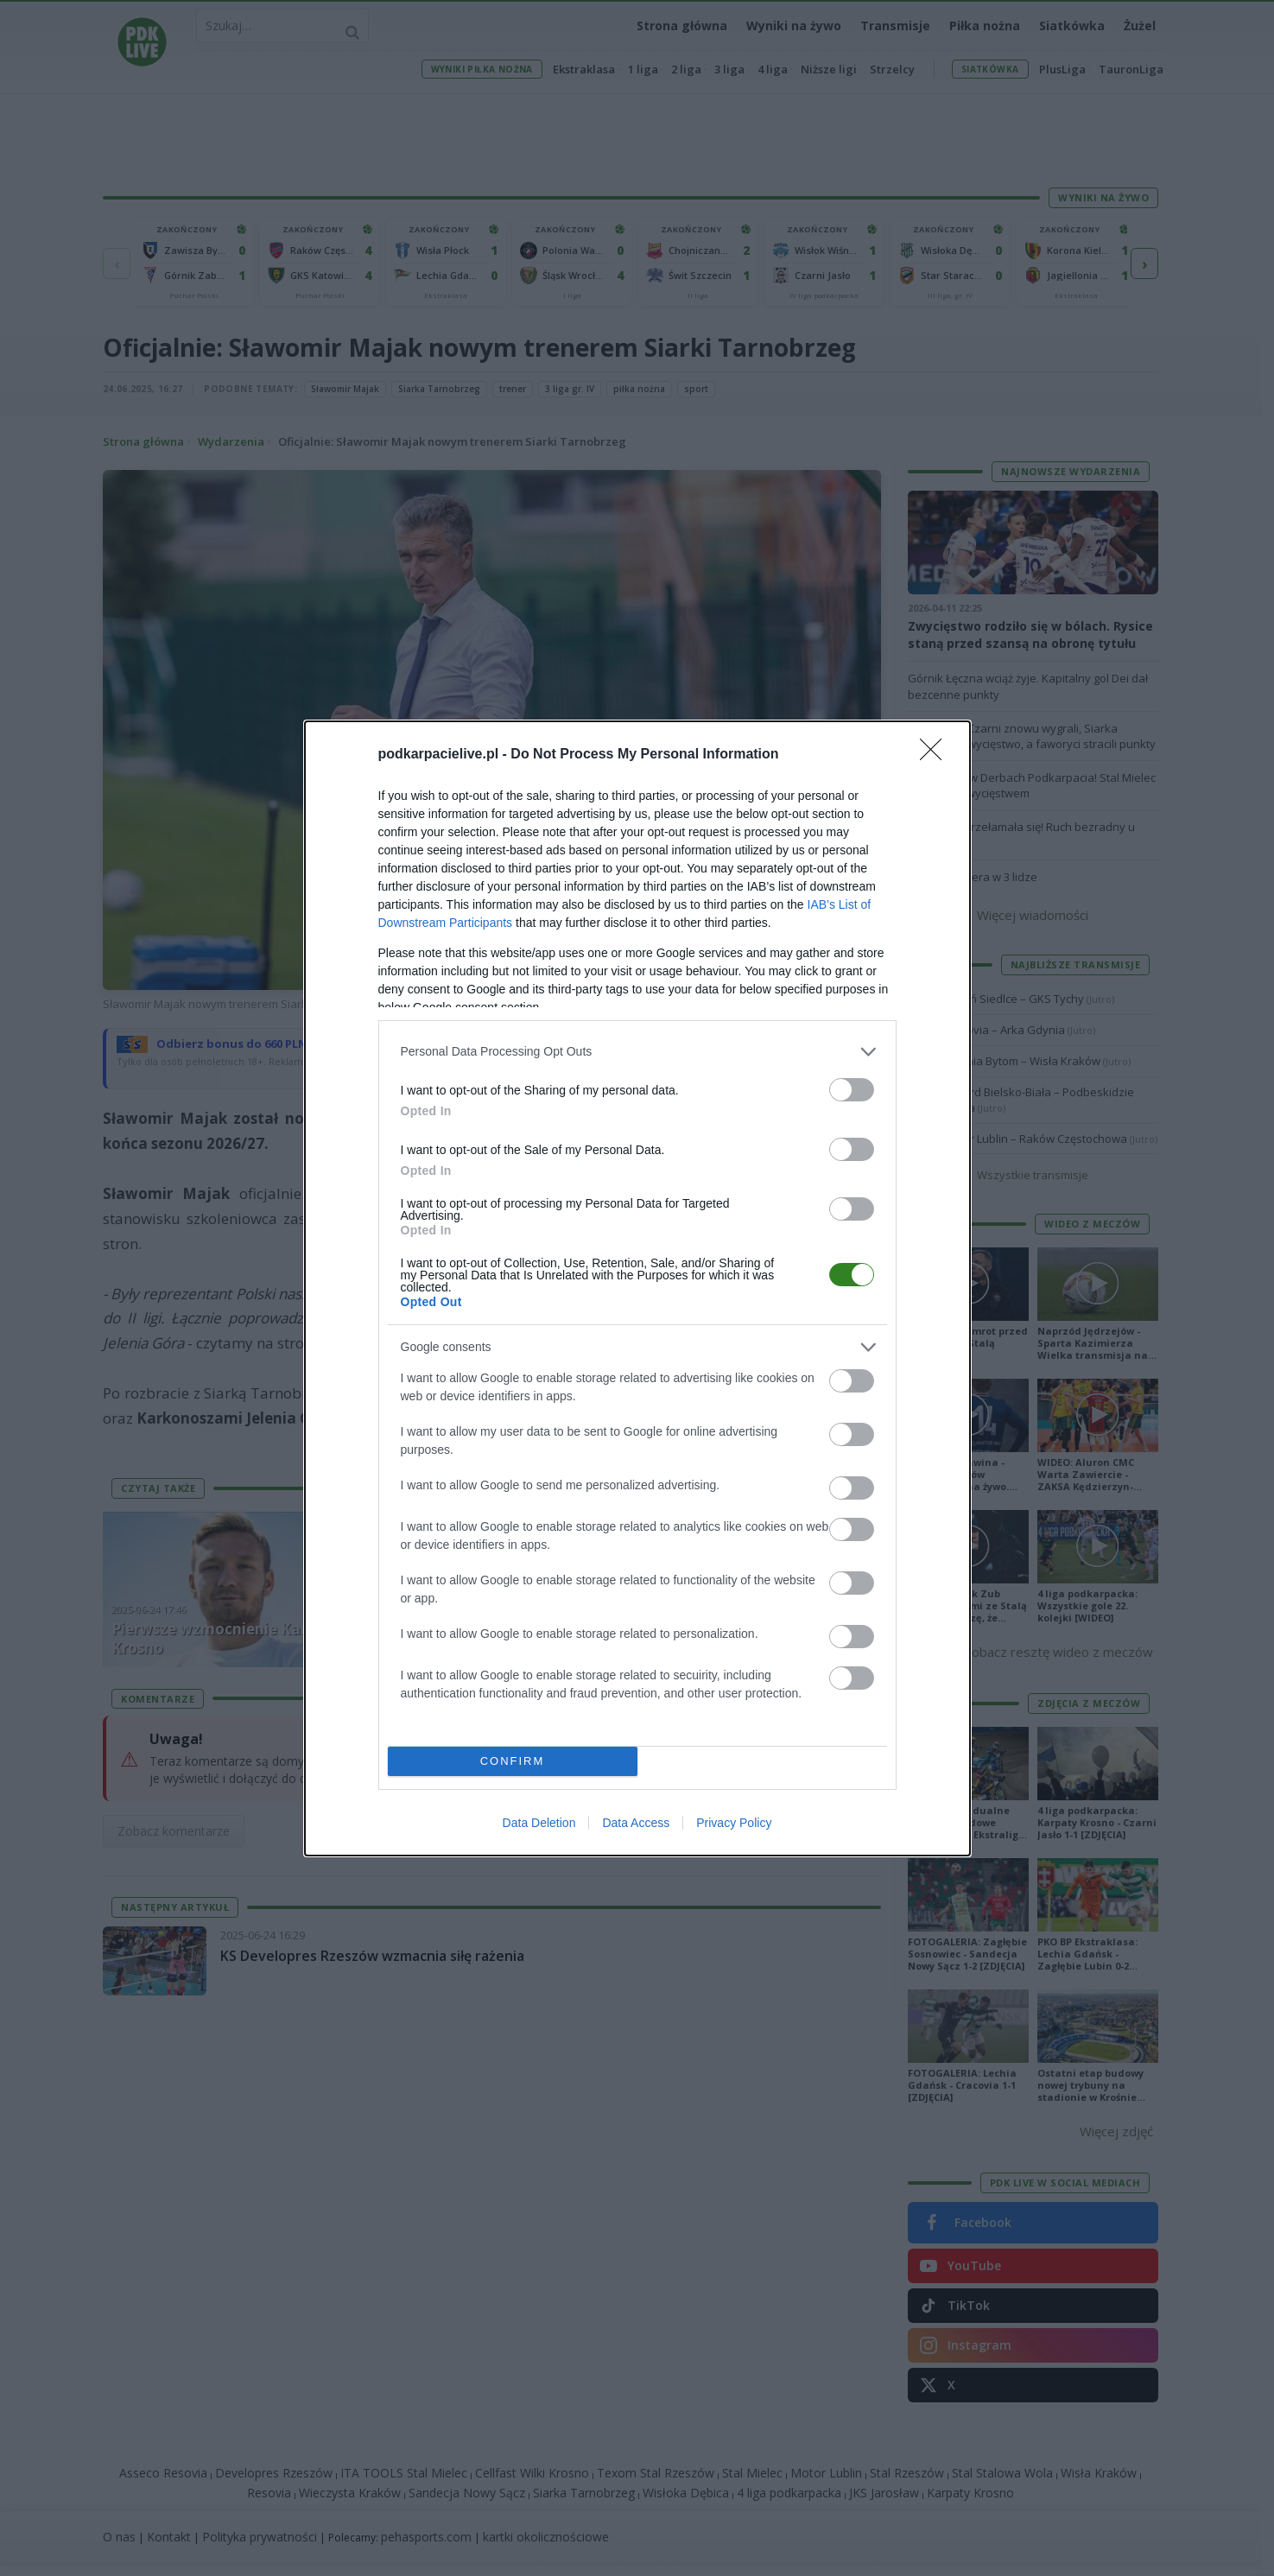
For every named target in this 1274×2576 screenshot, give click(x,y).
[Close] (936, 755)
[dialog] (637, 1288)
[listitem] (637, 1052)
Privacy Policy (733, 1823)
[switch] (851, 1089)
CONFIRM (512, 1760)
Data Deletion (539, 1823)
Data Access (635, 1823)
